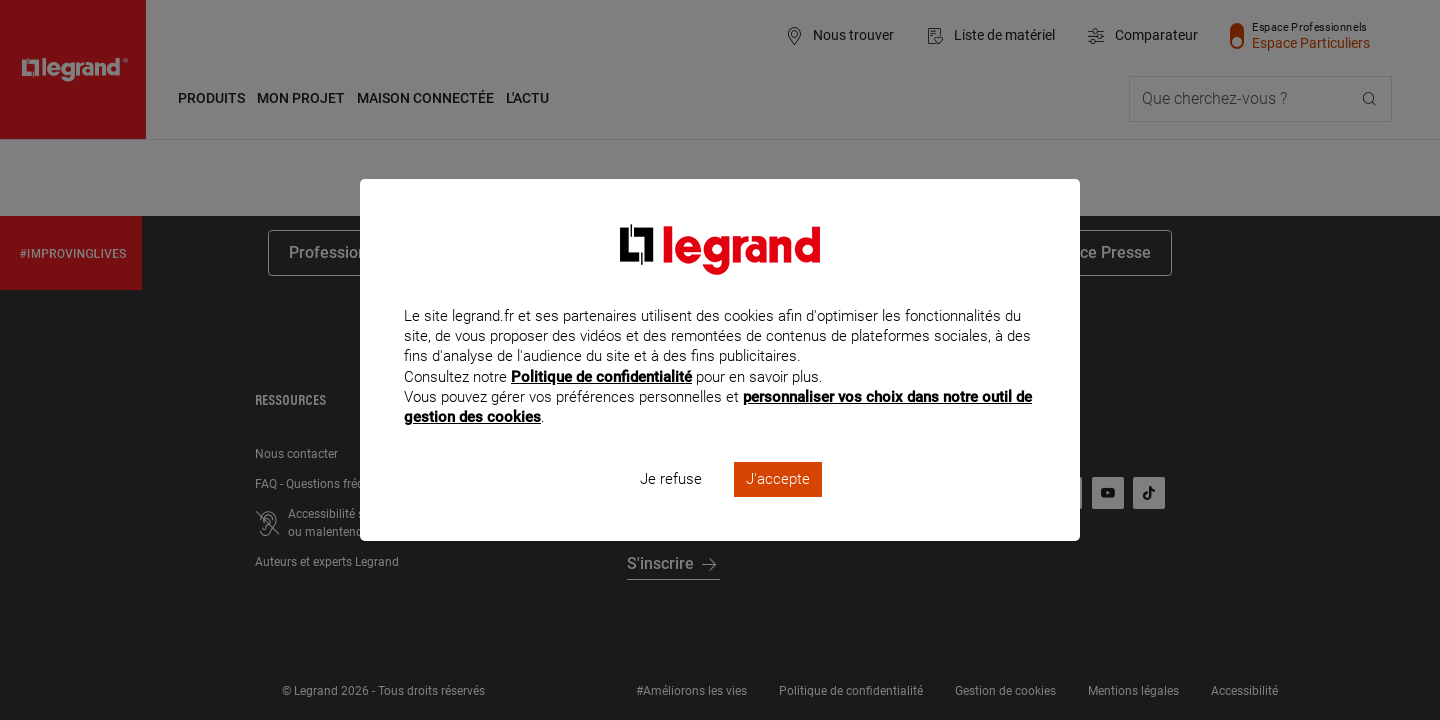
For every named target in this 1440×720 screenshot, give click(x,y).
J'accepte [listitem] (778, 506)
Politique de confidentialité (601, 403)
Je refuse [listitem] (671, 506)
